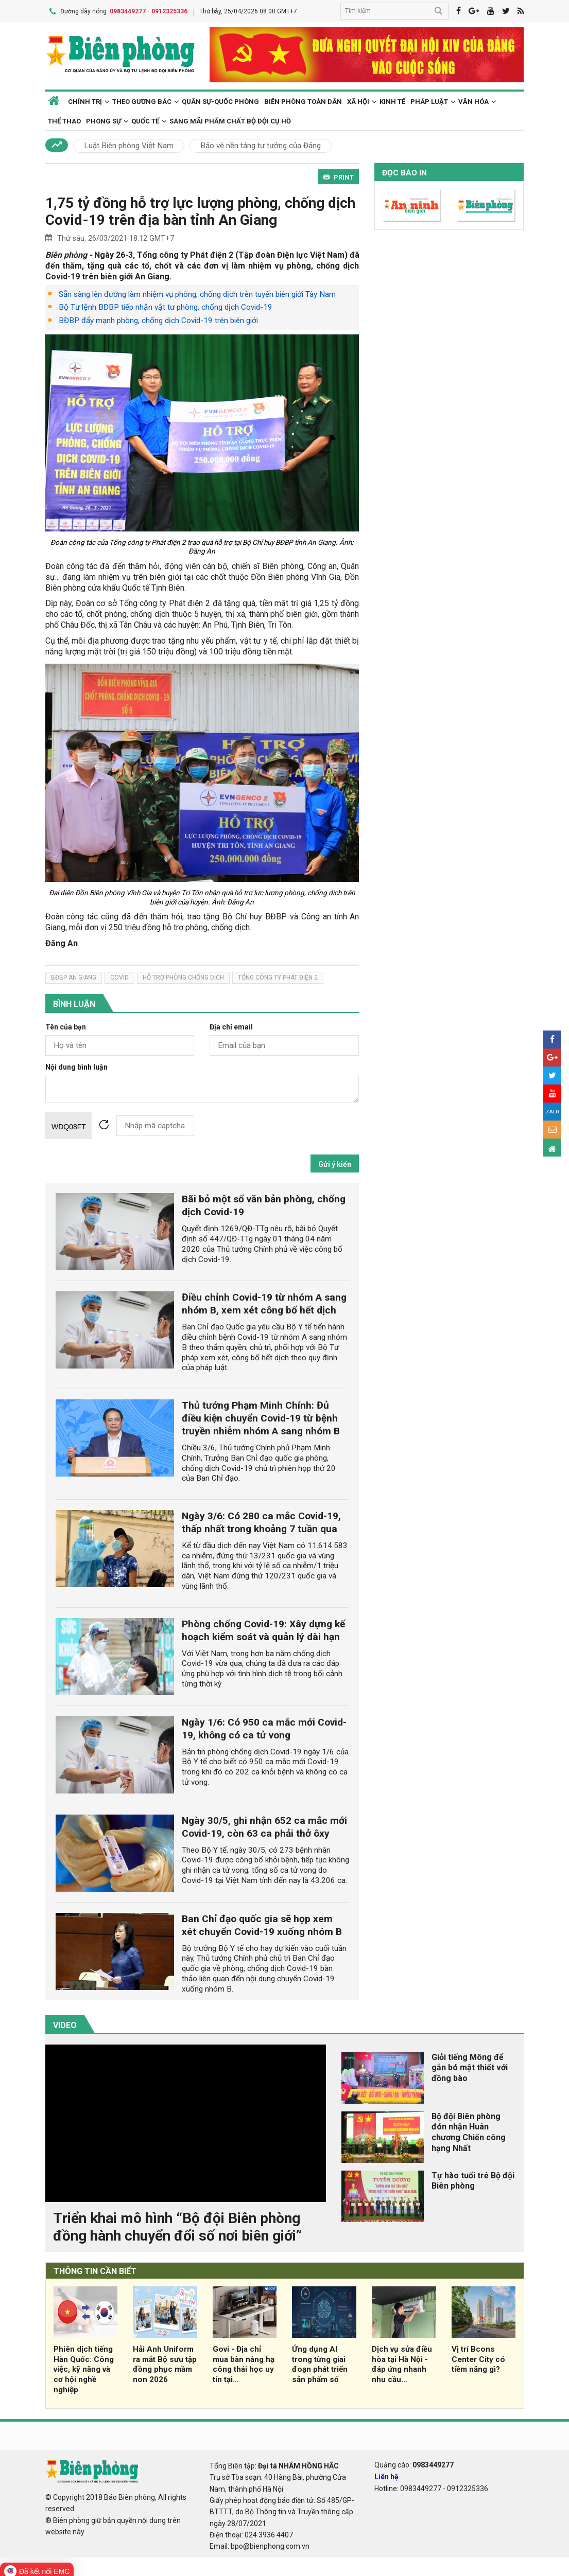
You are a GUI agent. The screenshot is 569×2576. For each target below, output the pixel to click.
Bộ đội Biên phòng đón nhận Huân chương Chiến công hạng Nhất (469, 2130)
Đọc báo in (404, 170)
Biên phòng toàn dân (303, 99)
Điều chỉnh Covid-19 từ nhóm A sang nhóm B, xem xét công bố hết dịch (264, 1302)
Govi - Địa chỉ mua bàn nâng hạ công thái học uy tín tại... (243, 2362)
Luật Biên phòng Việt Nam (129, 144)
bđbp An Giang (73, 975)
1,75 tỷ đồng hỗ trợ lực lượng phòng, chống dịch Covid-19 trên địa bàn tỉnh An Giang (200, 209)
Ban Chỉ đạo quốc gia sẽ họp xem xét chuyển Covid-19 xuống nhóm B (262, 1923)
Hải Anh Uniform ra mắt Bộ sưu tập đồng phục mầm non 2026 (165, 2362)
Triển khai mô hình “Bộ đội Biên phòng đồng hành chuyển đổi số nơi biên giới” (177, 2225)
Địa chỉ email (231, 1025)
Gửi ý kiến (334, 1163)
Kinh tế (392, 99)
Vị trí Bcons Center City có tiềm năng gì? (478, 2357)
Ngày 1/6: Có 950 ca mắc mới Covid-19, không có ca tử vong (264, 1726)
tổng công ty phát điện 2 (278, 975)
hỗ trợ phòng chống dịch (183, 975)
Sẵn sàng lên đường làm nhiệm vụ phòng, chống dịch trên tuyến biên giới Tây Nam (197, 292)
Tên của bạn (65, 1025)
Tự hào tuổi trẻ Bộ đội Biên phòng (473, 2179)
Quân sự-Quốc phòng (220, 99)
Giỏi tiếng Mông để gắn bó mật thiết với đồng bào (470, 2066)
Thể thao (64, 119)
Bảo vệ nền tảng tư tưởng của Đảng (260, 144)
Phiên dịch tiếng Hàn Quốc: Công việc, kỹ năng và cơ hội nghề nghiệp (84, 2367)
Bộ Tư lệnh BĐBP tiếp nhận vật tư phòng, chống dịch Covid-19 (165, 305)
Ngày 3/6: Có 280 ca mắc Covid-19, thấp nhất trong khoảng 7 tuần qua (261, 1520)
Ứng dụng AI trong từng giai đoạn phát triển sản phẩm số (320, 2362)
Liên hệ (386, 2475)
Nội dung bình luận (76, 1066)
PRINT (338, 175)
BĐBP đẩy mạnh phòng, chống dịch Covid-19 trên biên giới (158, 319)
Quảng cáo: (414, 2463)
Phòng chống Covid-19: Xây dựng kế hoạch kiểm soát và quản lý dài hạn (263, 1628)
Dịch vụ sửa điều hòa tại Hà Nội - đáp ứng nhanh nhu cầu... (402, 2362)
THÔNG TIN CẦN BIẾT (95, 2270)
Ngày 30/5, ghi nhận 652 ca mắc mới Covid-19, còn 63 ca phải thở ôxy (264, 1825)
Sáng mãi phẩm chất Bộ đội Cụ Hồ (230, 119)
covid (119, 975)
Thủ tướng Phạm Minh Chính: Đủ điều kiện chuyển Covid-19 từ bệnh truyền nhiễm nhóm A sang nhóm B (261, 1416)
